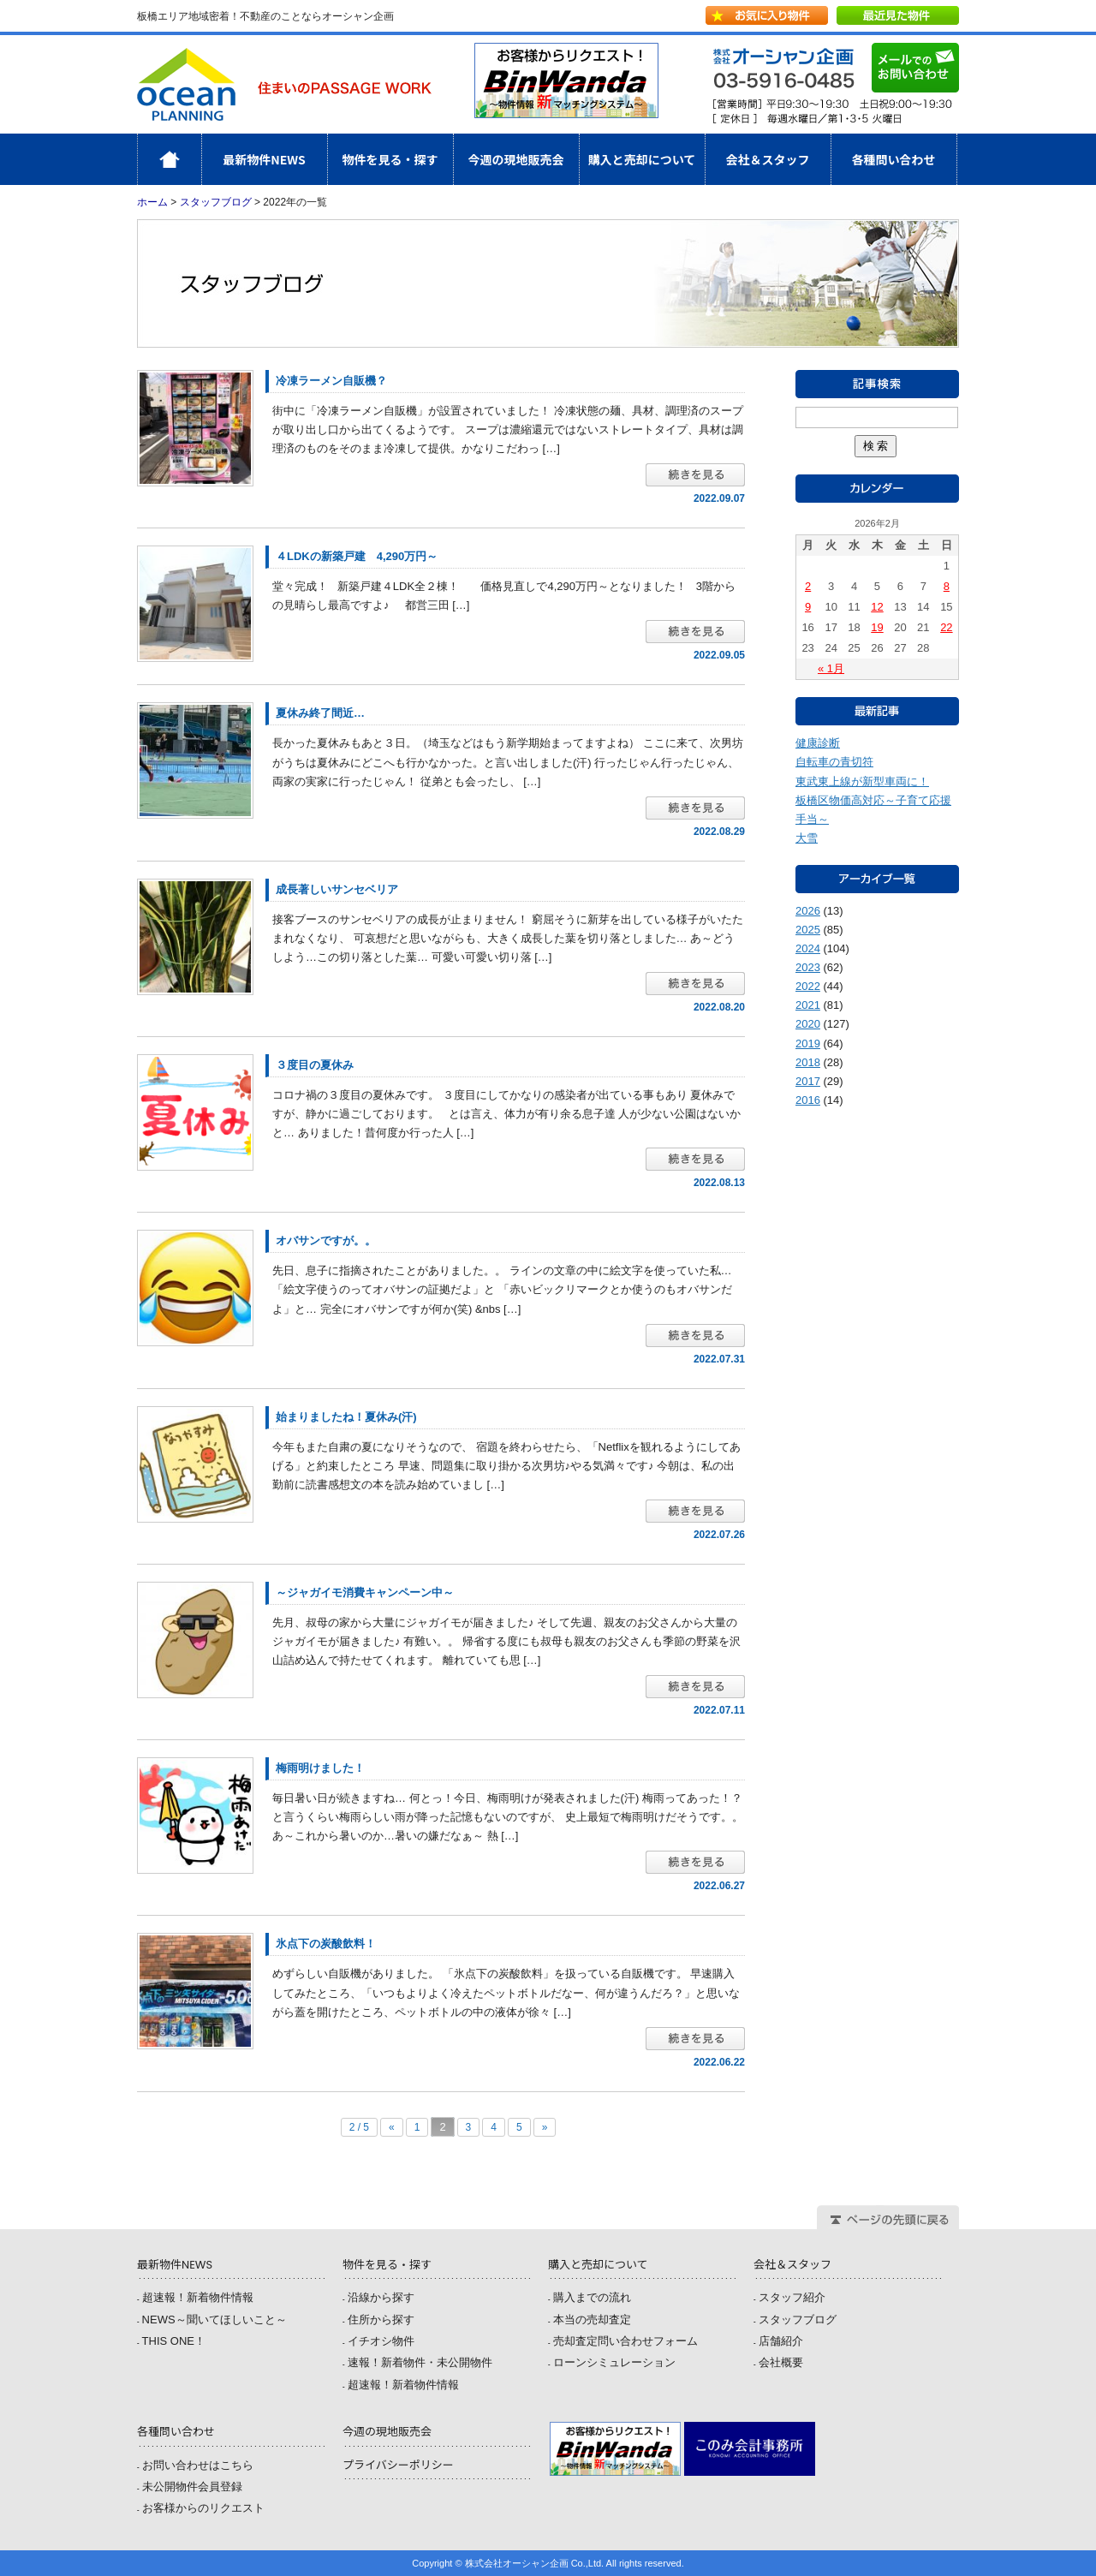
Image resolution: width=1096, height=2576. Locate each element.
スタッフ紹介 (792, 2297)
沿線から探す (381, 2297)
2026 (807, 910)
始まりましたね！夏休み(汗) (346, 1416)
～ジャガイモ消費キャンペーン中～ (365, 1592)
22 (946, 627)
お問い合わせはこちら (197, 2465)
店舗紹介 (781, 2340)
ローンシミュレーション (614, 2362)
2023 (807, 967)
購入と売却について (642, 159)
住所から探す (381, 2319)
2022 (807, 986)
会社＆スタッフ (768, 159)
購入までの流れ (592, 2297)
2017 (807, 1081)
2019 (807, 1043)
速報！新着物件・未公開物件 (420, 2362)
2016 (807, 1100)
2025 (807, 929)
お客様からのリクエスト (203, 2507)
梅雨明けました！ (320, 1768)
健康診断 (817, 742)
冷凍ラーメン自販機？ (331, 380)
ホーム (201, 159)
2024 (807, 948)
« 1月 (831, 668)
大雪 (806, 838)
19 (877, 627)
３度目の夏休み (315, 1064)
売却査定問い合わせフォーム (625, 2340)
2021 (807, 1005)
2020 (807, 1023)
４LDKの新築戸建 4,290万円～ (357, 556)
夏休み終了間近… (320, 713)
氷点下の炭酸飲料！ (326, 1943)
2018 (807, 1062)
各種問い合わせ (894, 159)
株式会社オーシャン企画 (284, 84)
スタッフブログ (216, 202)
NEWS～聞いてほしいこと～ (214, 2319)
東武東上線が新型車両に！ (862, 781)
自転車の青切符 (834, 761)
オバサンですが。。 (326, 1240)
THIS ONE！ (174, 2340)
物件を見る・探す (390, 159)
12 (877, 606)
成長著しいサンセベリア (337, 889)
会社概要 (781, 2362)
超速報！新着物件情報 (197, 2297)
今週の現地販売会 (516, 159)
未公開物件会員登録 (192, 2486)
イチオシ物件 (381, 2340)
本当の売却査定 (592, 2319)
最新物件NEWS (264, 159)
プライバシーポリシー (398, 2465)
